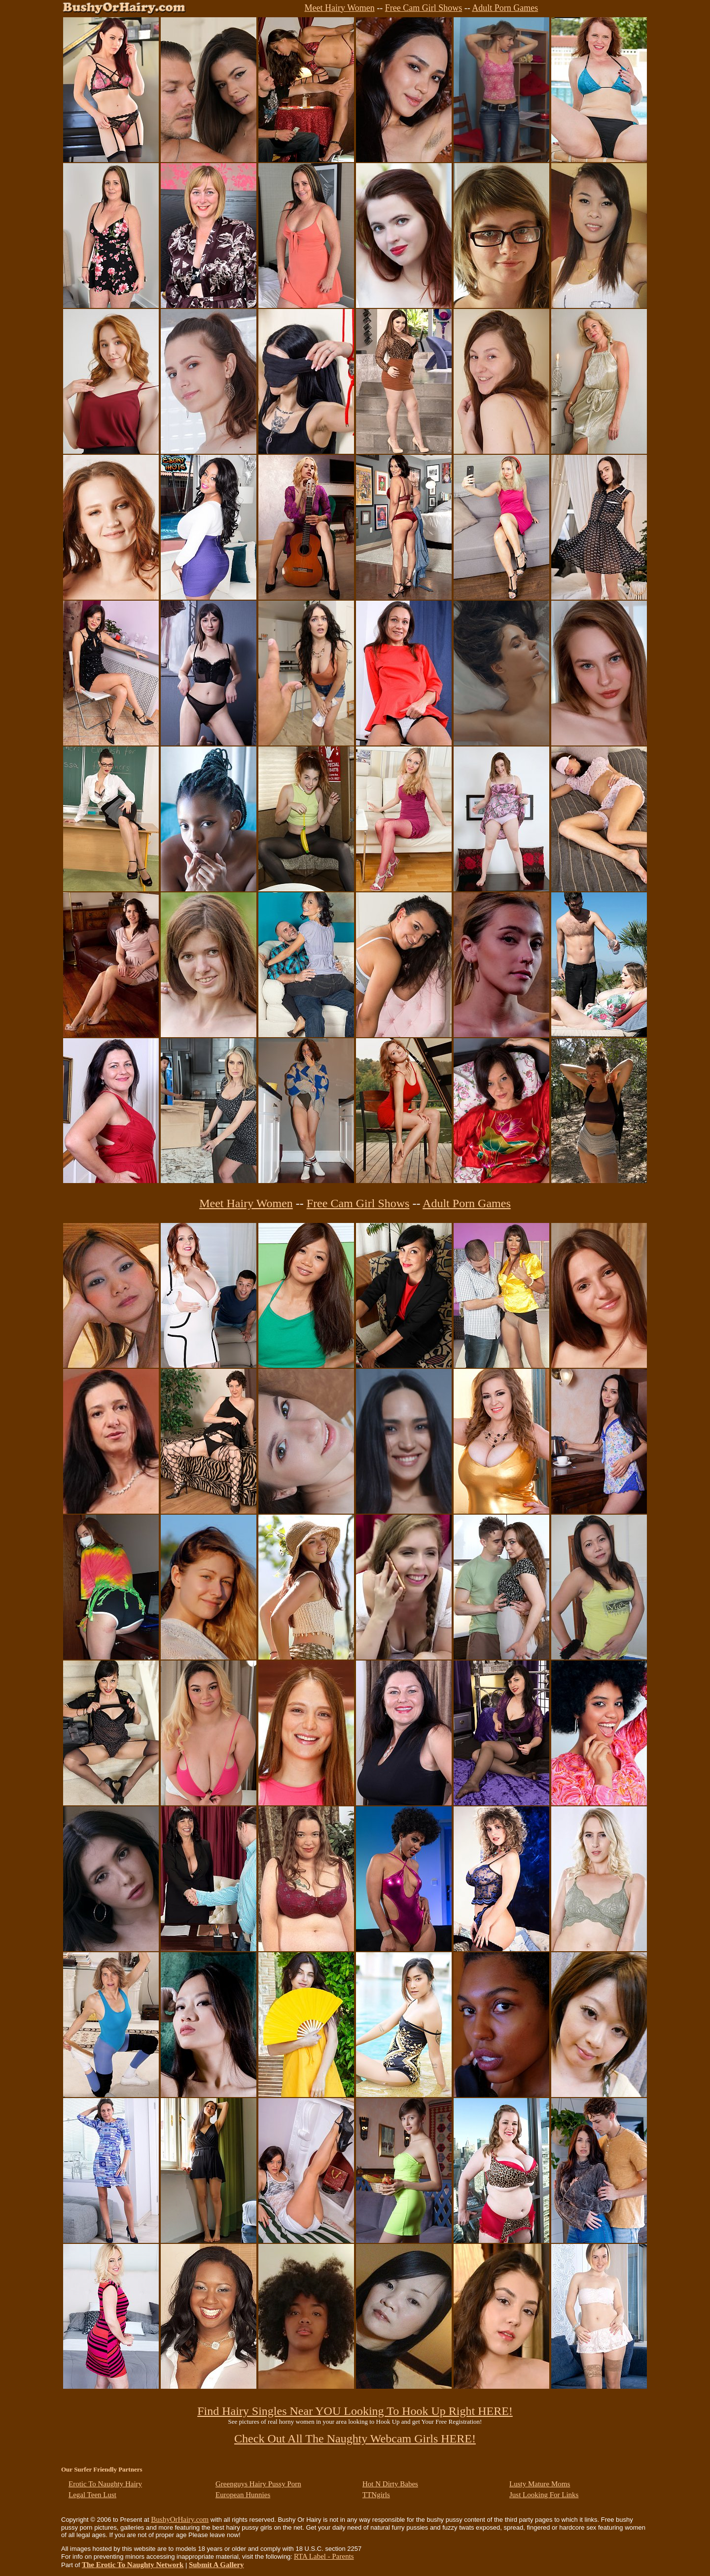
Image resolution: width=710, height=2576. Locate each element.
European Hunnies (242, 2495)
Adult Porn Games (505, 8)
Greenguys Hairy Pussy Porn (258, 2484)
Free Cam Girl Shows (423, 8)
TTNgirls (376, 2495)
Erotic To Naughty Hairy (105, 2484)
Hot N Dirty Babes (390, 2484)
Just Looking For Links (543, 2495)
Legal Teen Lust (92, 2495)
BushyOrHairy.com (180, 2519)
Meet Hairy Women (340, 8)
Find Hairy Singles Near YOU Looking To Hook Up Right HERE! (355, 2411)
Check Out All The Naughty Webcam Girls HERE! (355, 2438)
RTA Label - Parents (324, 2556)
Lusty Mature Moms (539, 2484)
